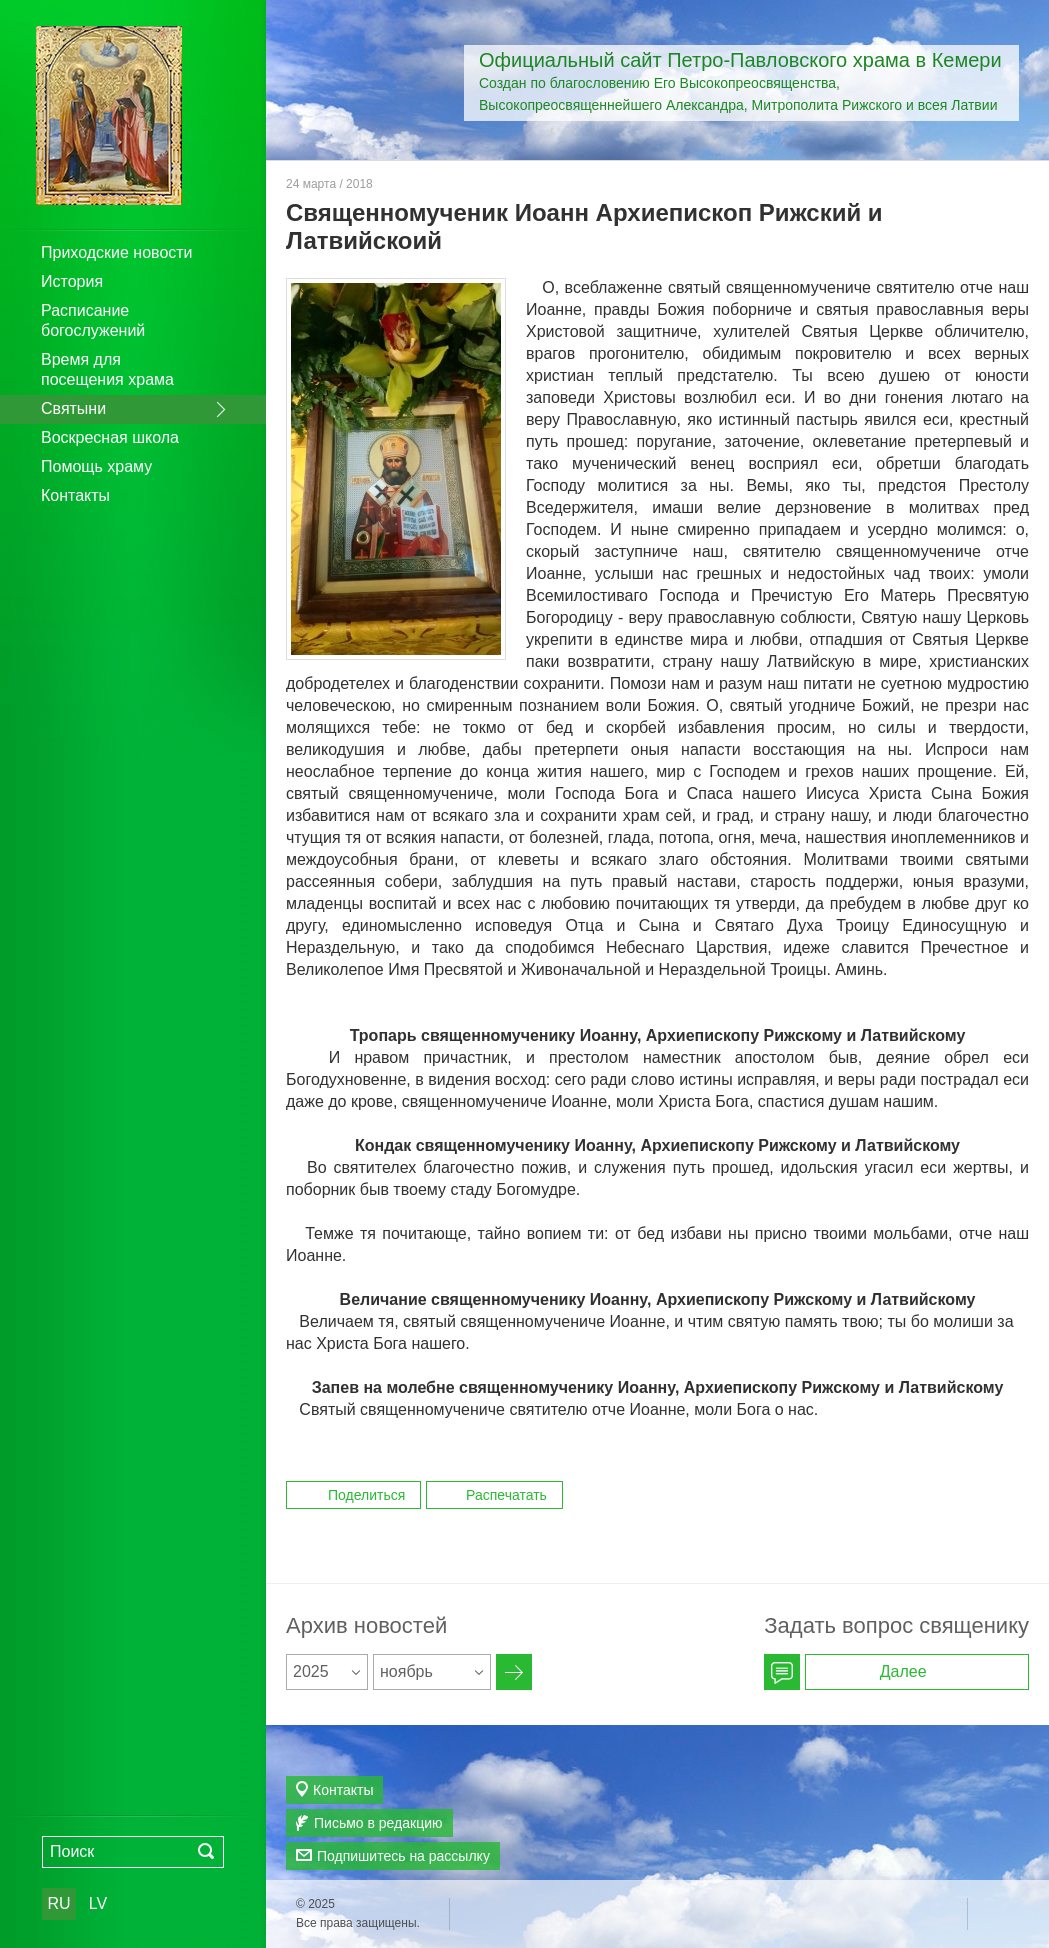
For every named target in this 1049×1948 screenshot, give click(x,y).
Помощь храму (96, 466)
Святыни (73, 408)
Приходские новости (117, 252)
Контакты (75, 495)
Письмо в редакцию (378, 1823)
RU (58, 1903)
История (72, 281)
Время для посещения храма (107, 369)
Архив (514, 1672)
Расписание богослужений (93, 320)
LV (98, 1903)
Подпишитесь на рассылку (403, 1856)
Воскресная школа (110, 437)
